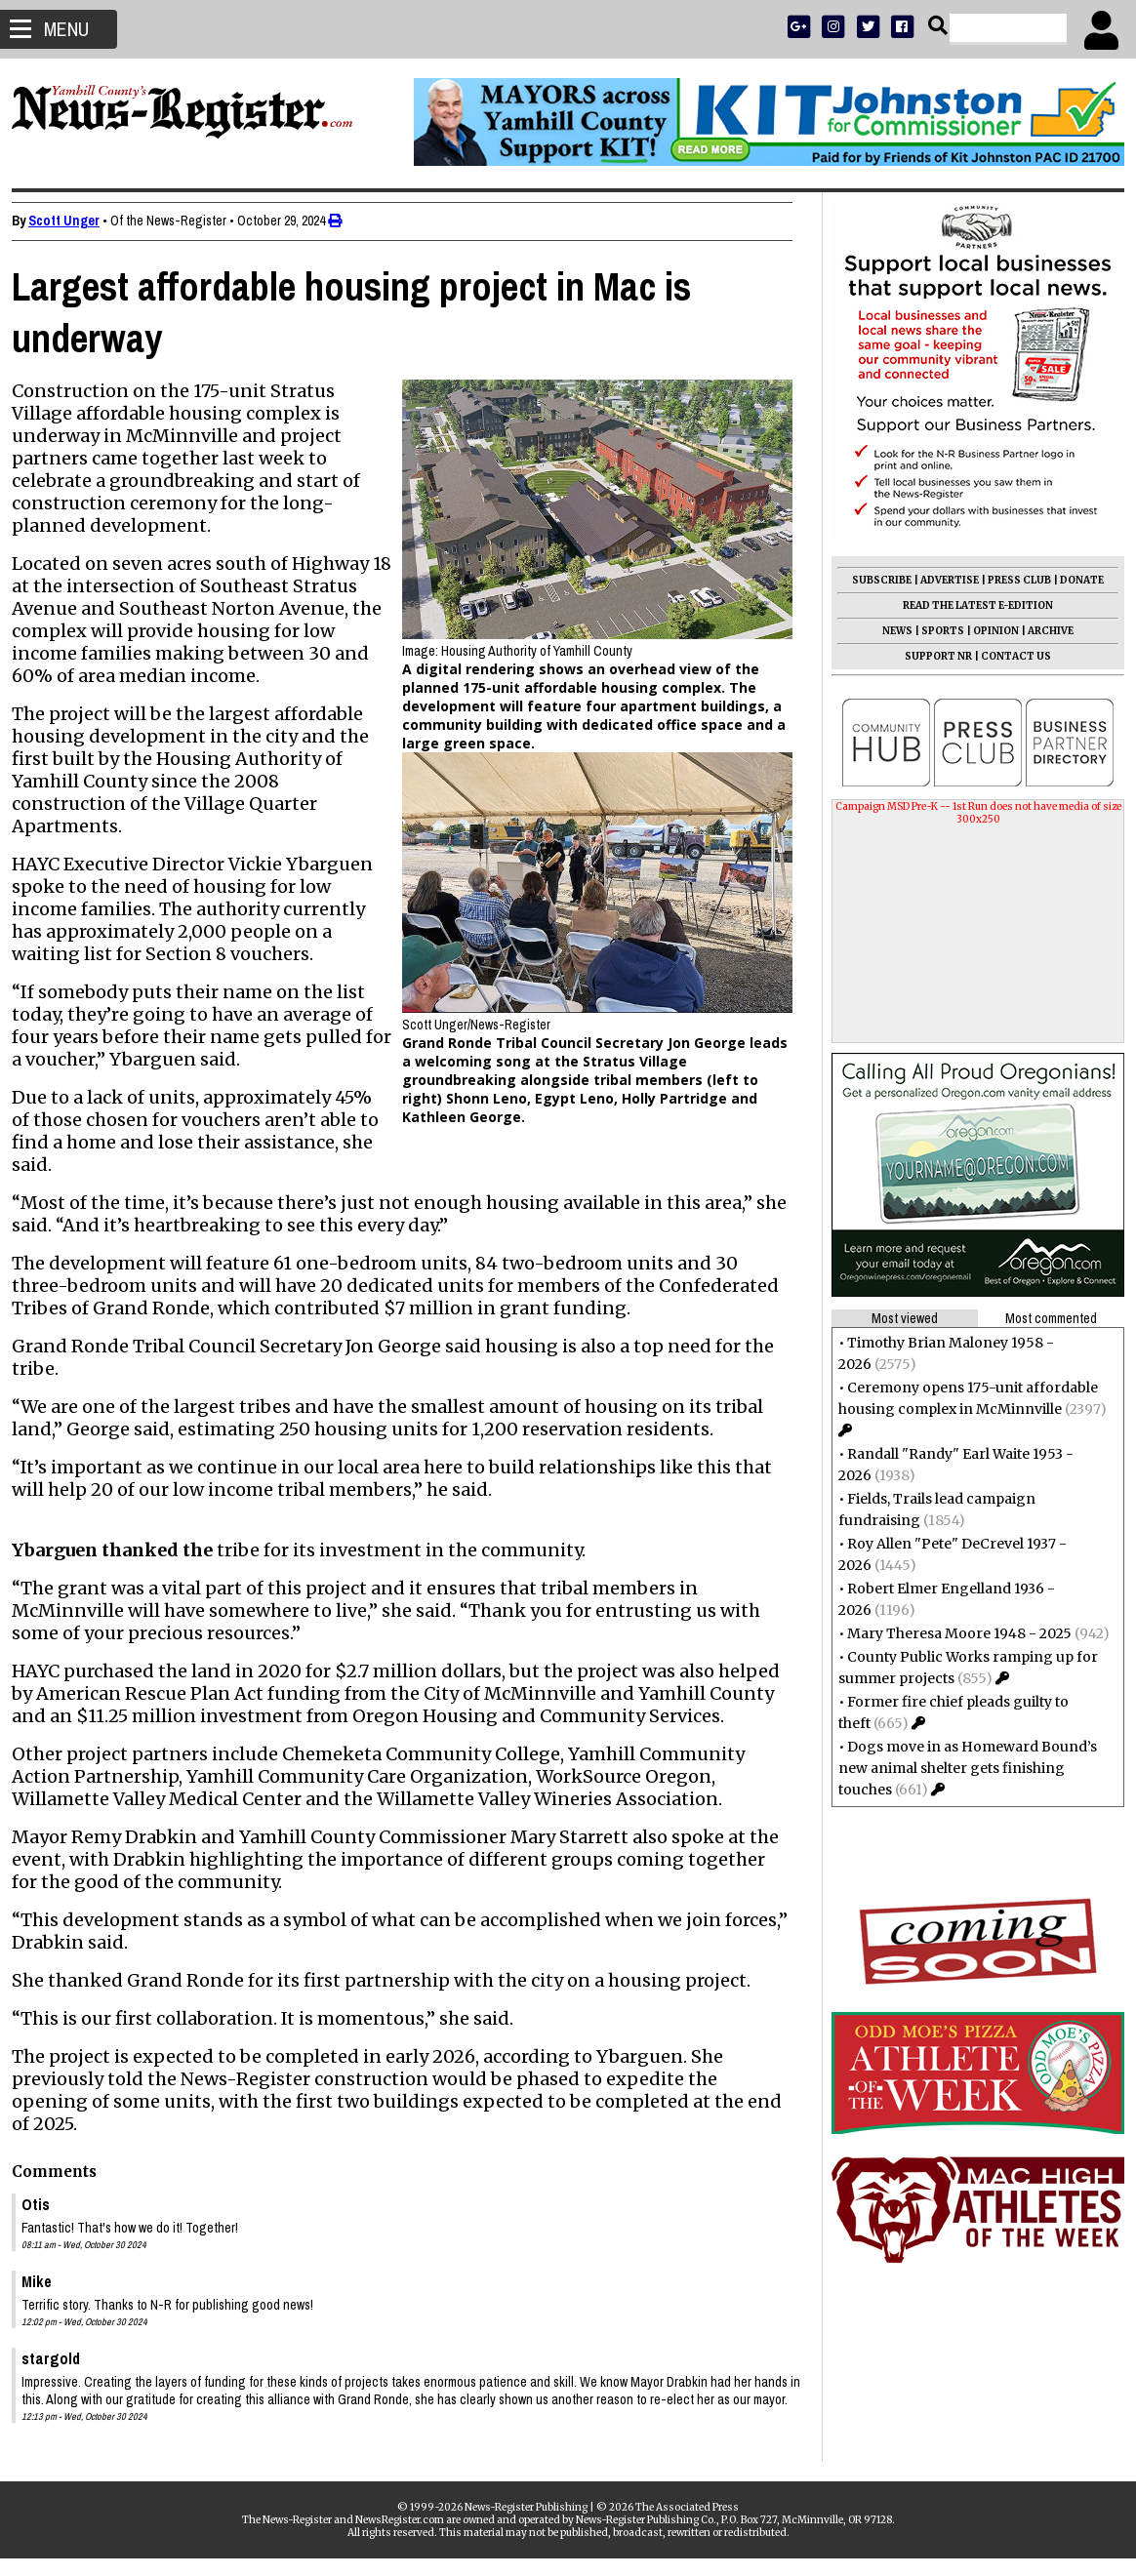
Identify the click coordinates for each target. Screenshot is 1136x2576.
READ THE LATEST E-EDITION (970, 605)
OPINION (988, 630)
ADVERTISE (942, 580)
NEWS (889, 630)
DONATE (1074, 580)
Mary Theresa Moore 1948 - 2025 (951, 1633)
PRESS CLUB (1011, 580)
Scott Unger (71, 220)
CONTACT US (1008, 656)
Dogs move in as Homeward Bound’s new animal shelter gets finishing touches (960, 1768)
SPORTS (934, 630)
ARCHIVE (1043, 630)
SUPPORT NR (930, 656)
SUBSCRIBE (874, 580)
